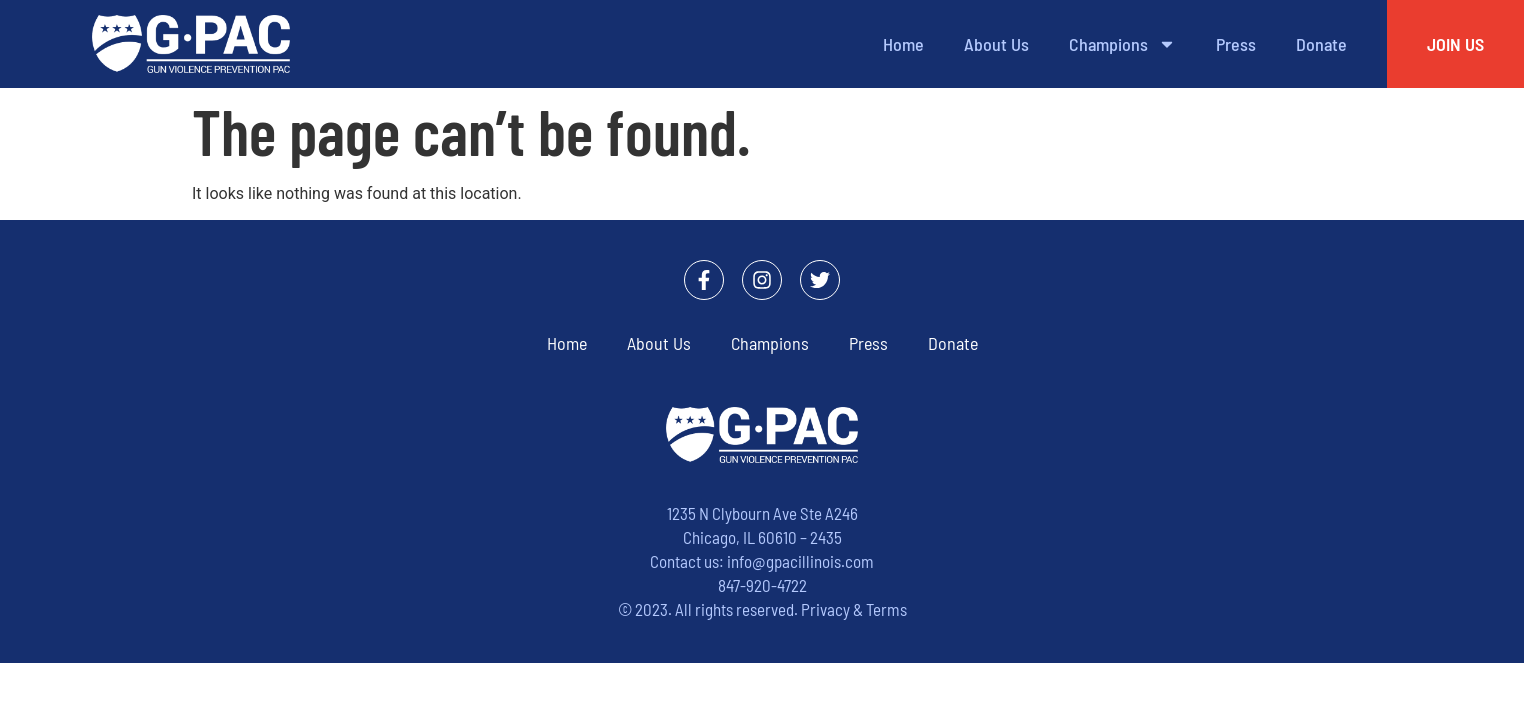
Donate (1321, 44)
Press (1236, 44)
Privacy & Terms (854, 609)
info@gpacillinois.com (800, 561)
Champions (1122, 44)
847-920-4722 (762, 585)
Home (903, 44)
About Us (996, 44)
